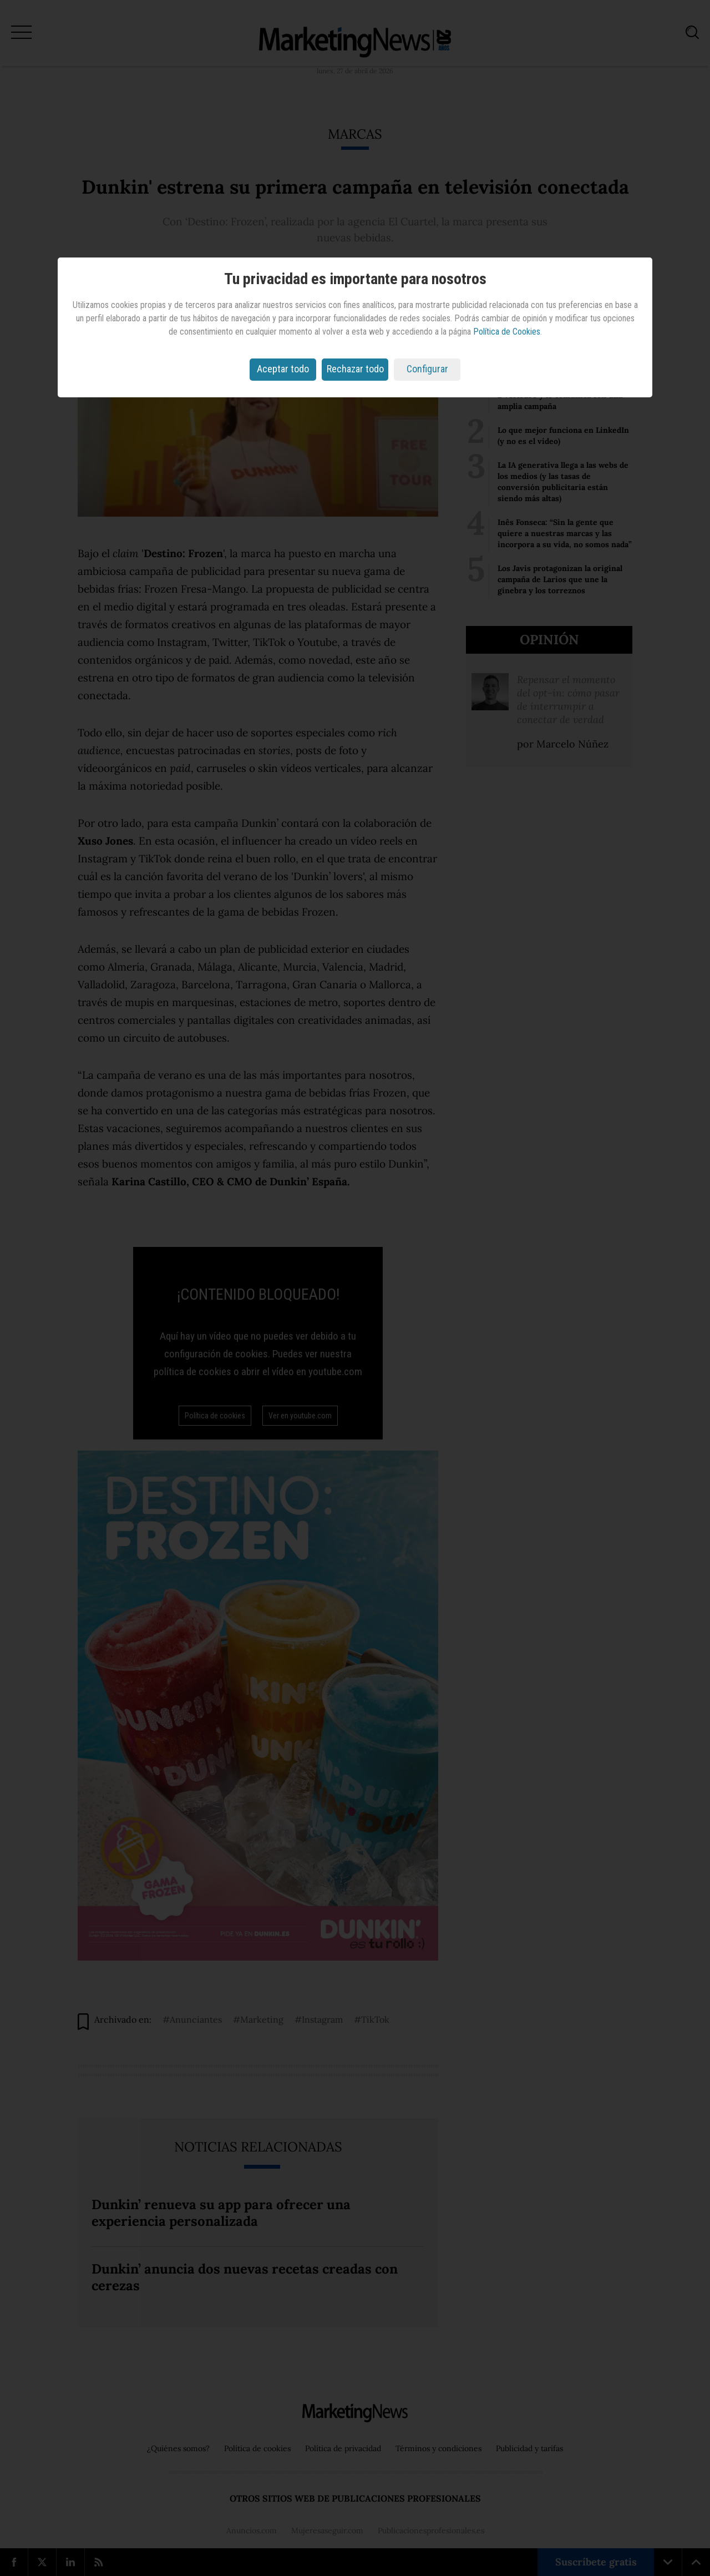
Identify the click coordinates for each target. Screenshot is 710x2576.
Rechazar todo (355, 369)
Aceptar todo (283, 369)
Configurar (427, 369)
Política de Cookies (506, 331)
